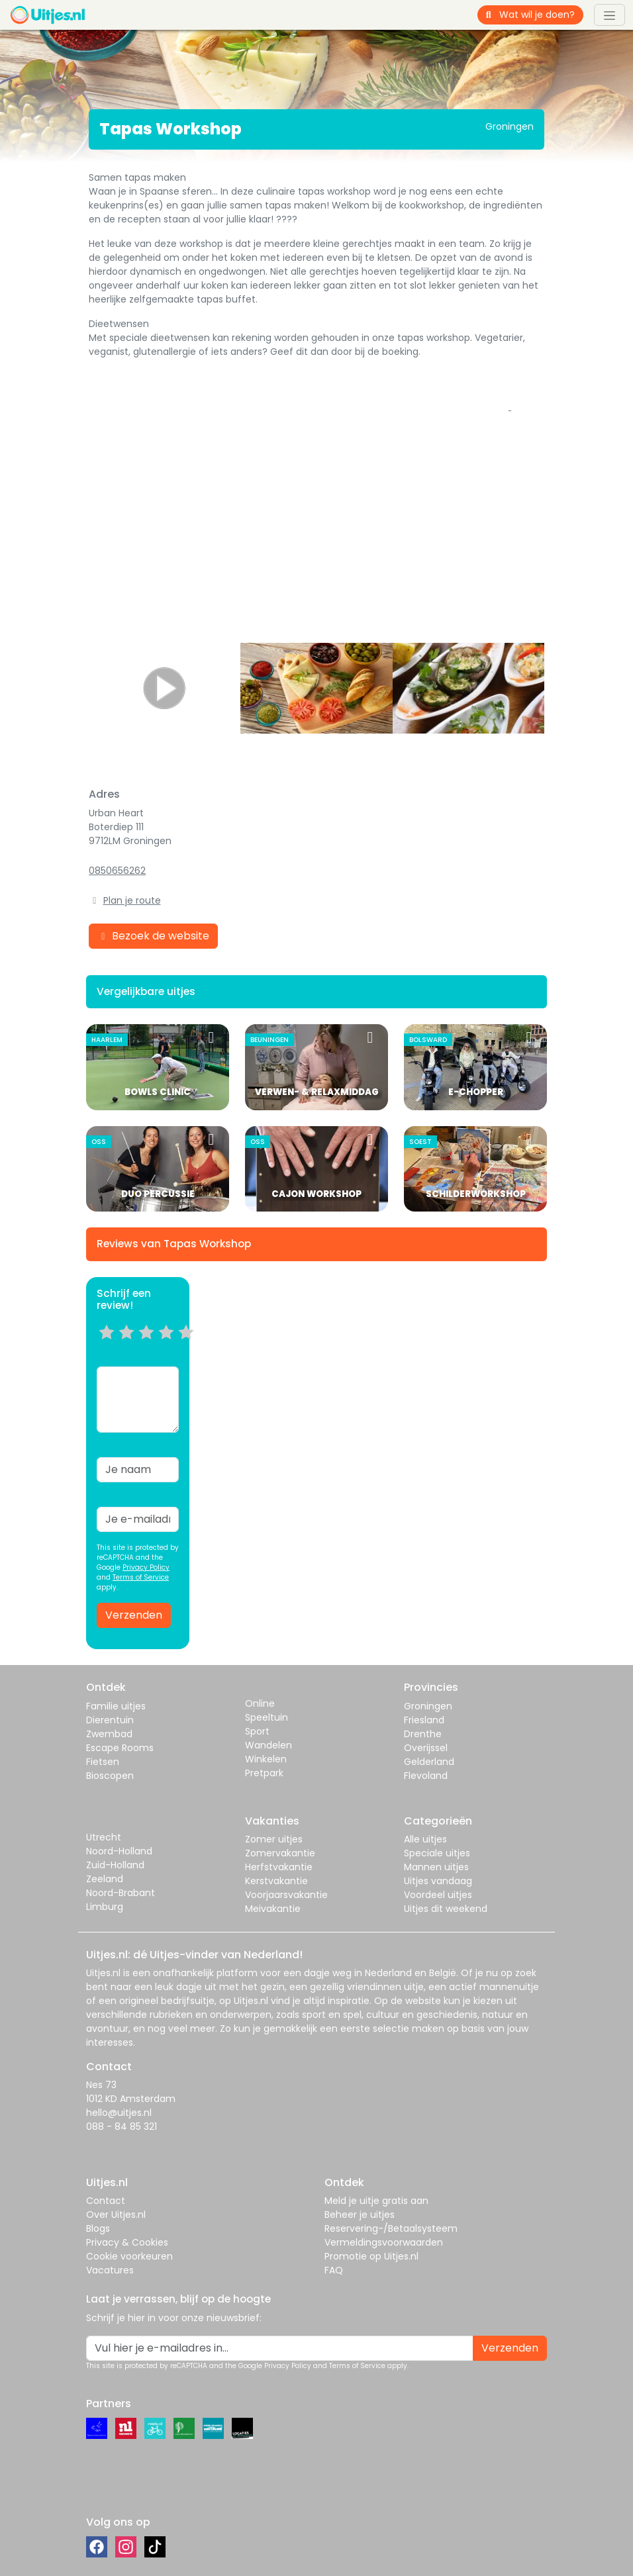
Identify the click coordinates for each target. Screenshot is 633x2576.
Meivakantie (273, 1908)
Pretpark (264, 1773)
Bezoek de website (153, 935)
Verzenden (133, 1615)
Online (260, 1703)
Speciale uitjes (437, 1853)
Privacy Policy (146, 1567)
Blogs (98, 2228)
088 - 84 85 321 (121, 2126)
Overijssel (426, 1747)
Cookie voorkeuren (129, 2256)
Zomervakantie (280, 1853)
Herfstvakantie (279, 1867)
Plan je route (132, 900)
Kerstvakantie (276, 1880)
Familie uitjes (116, 1706)
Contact (105, 2200)
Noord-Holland (119, 1851)
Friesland (424, 1720)
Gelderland (429, 1761)
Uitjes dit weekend (445, 1908)
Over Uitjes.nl (116, 2214)
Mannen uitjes (436, 1867)
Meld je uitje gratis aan (376, 2200)
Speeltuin (266, 1717)
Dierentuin (110, 1720)
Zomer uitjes (274, 1839)
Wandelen (268, 1745)
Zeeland (104, 1878)
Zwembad (109, 1734)
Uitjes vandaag (438, 1880)
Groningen (428, 1706)
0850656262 (117, 870)
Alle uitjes (425, 1839)
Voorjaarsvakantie (286, 1894)
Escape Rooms (120, 1747)
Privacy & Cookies (127, 2242)
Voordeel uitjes (438, 1894)
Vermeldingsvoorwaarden (383, 2242)
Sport (257, 1731)
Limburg (104, 1906)
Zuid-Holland (115, 1865)
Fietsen (102, 1761)
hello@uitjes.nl (119, 2112)
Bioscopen (110, 1775)
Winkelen (266, 1759)
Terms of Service (141, 1577)
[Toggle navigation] (609, 14)
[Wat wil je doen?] (541, 14)
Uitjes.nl (103, 1973)
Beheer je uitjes (359, 2214)
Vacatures (110, 2270)
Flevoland (426, 1775)
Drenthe (423, 1734)
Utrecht (103, 1837)
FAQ (333, 2270)
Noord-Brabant (120, 1892)
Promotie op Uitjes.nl (371, 2256)
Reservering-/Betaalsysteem (391, 2228)
